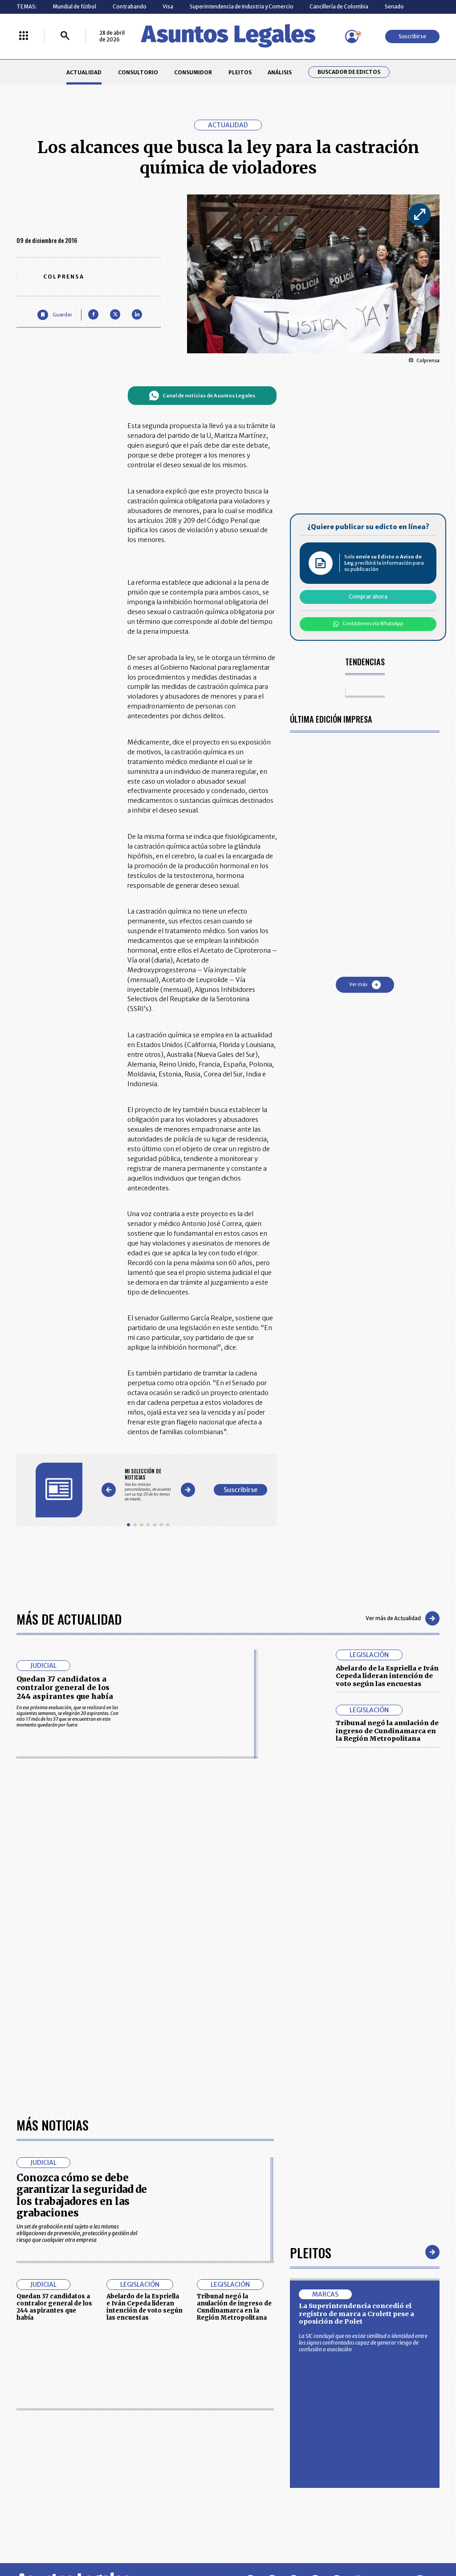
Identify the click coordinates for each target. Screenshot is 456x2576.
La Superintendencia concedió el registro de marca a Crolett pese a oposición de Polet (356, 2062)
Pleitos (310, 2000)
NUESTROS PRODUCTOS (179, 2452)
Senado (394, 6)
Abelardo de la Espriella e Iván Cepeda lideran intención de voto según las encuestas (387, 1676)
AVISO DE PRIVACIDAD (258, 2452)
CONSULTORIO (138, 72)
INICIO (24, 2433)
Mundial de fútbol (74, 6)
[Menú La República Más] (23, 36)
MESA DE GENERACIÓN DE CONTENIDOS (259, 2436)
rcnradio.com (415, 2539)
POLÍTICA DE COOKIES (176, 2488)
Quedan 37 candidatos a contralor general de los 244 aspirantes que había (64, 1687)
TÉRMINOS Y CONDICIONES (182, 2469)
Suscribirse (412, 36)
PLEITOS (240, 72)
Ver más (365, 984)
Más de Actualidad (69, 1618)
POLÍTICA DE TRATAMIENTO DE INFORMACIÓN (266, 2468)
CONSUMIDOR (193, 72)
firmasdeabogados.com (280, 2539)
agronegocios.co (107, 2539)
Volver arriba (401, 2330)
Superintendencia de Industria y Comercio (241, 6)
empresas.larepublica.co (188, 2539)
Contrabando (130, 6)
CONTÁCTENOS (168, 2436)
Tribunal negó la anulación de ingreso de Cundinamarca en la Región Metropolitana (387, 1731)
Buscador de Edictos (349, 72)
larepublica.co (42, 2539)
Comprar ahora (368, 596)
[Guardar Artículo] (54, 314)
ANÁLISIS (280, 72)
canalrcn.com (356, 2539)
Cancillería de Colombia (338, 6)
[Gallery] (148, 1485)
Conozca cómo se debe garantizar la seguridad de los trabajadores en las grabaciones (81, 1944)
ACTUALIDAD (84, 72)
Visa (168, 6)
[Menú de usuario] (352, 36)
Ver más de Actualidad (403, 1618)
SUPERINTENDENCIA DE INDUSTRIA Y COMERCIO (261, 2488)
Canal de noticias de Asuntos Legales (202, 395)
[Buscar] (65, 36)
